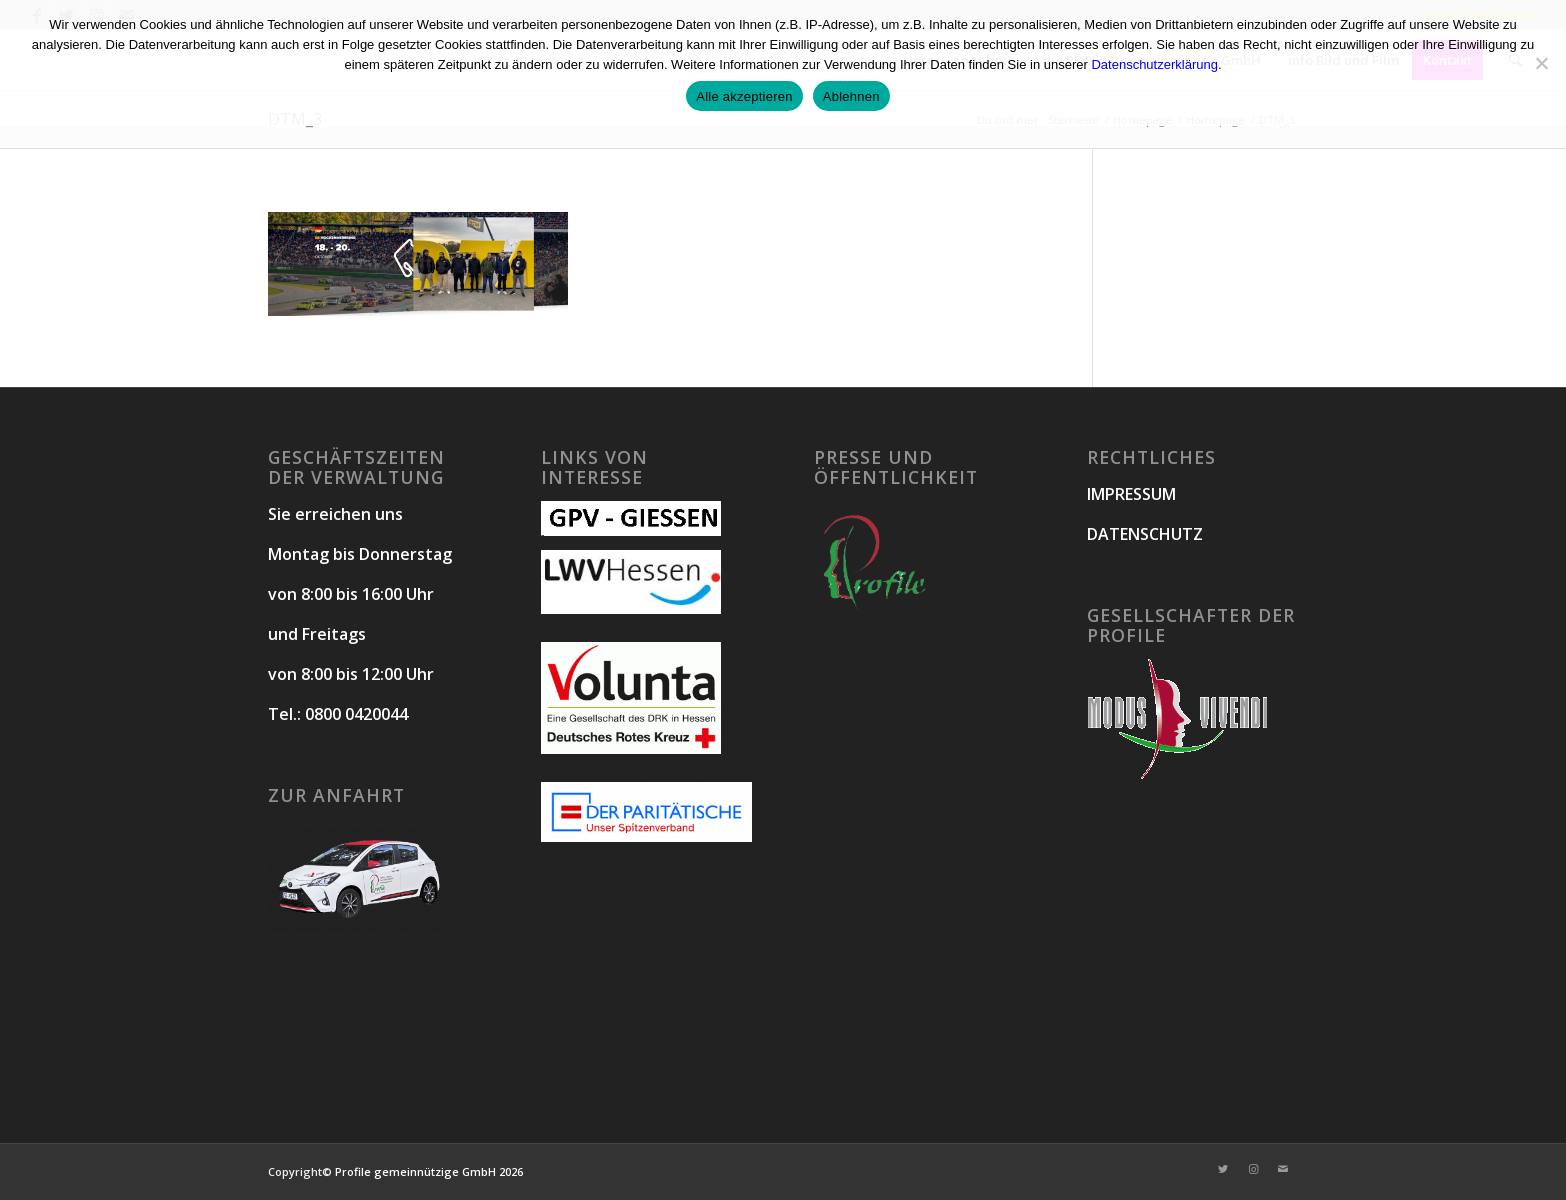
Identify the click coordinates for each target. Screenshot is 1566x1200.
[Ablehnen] (1541, 63)
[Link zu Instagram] (1253, 1169)
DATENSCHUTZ (1145, 534)
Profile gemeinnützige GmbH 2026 (429, 1171)
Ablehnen (851, 96)
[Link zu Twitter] (1223, 1169)
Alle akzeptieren (744, 96)
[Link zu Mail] (1283, 1169)
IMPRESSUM (1131, 494)
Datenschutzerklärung (1154, 64)
